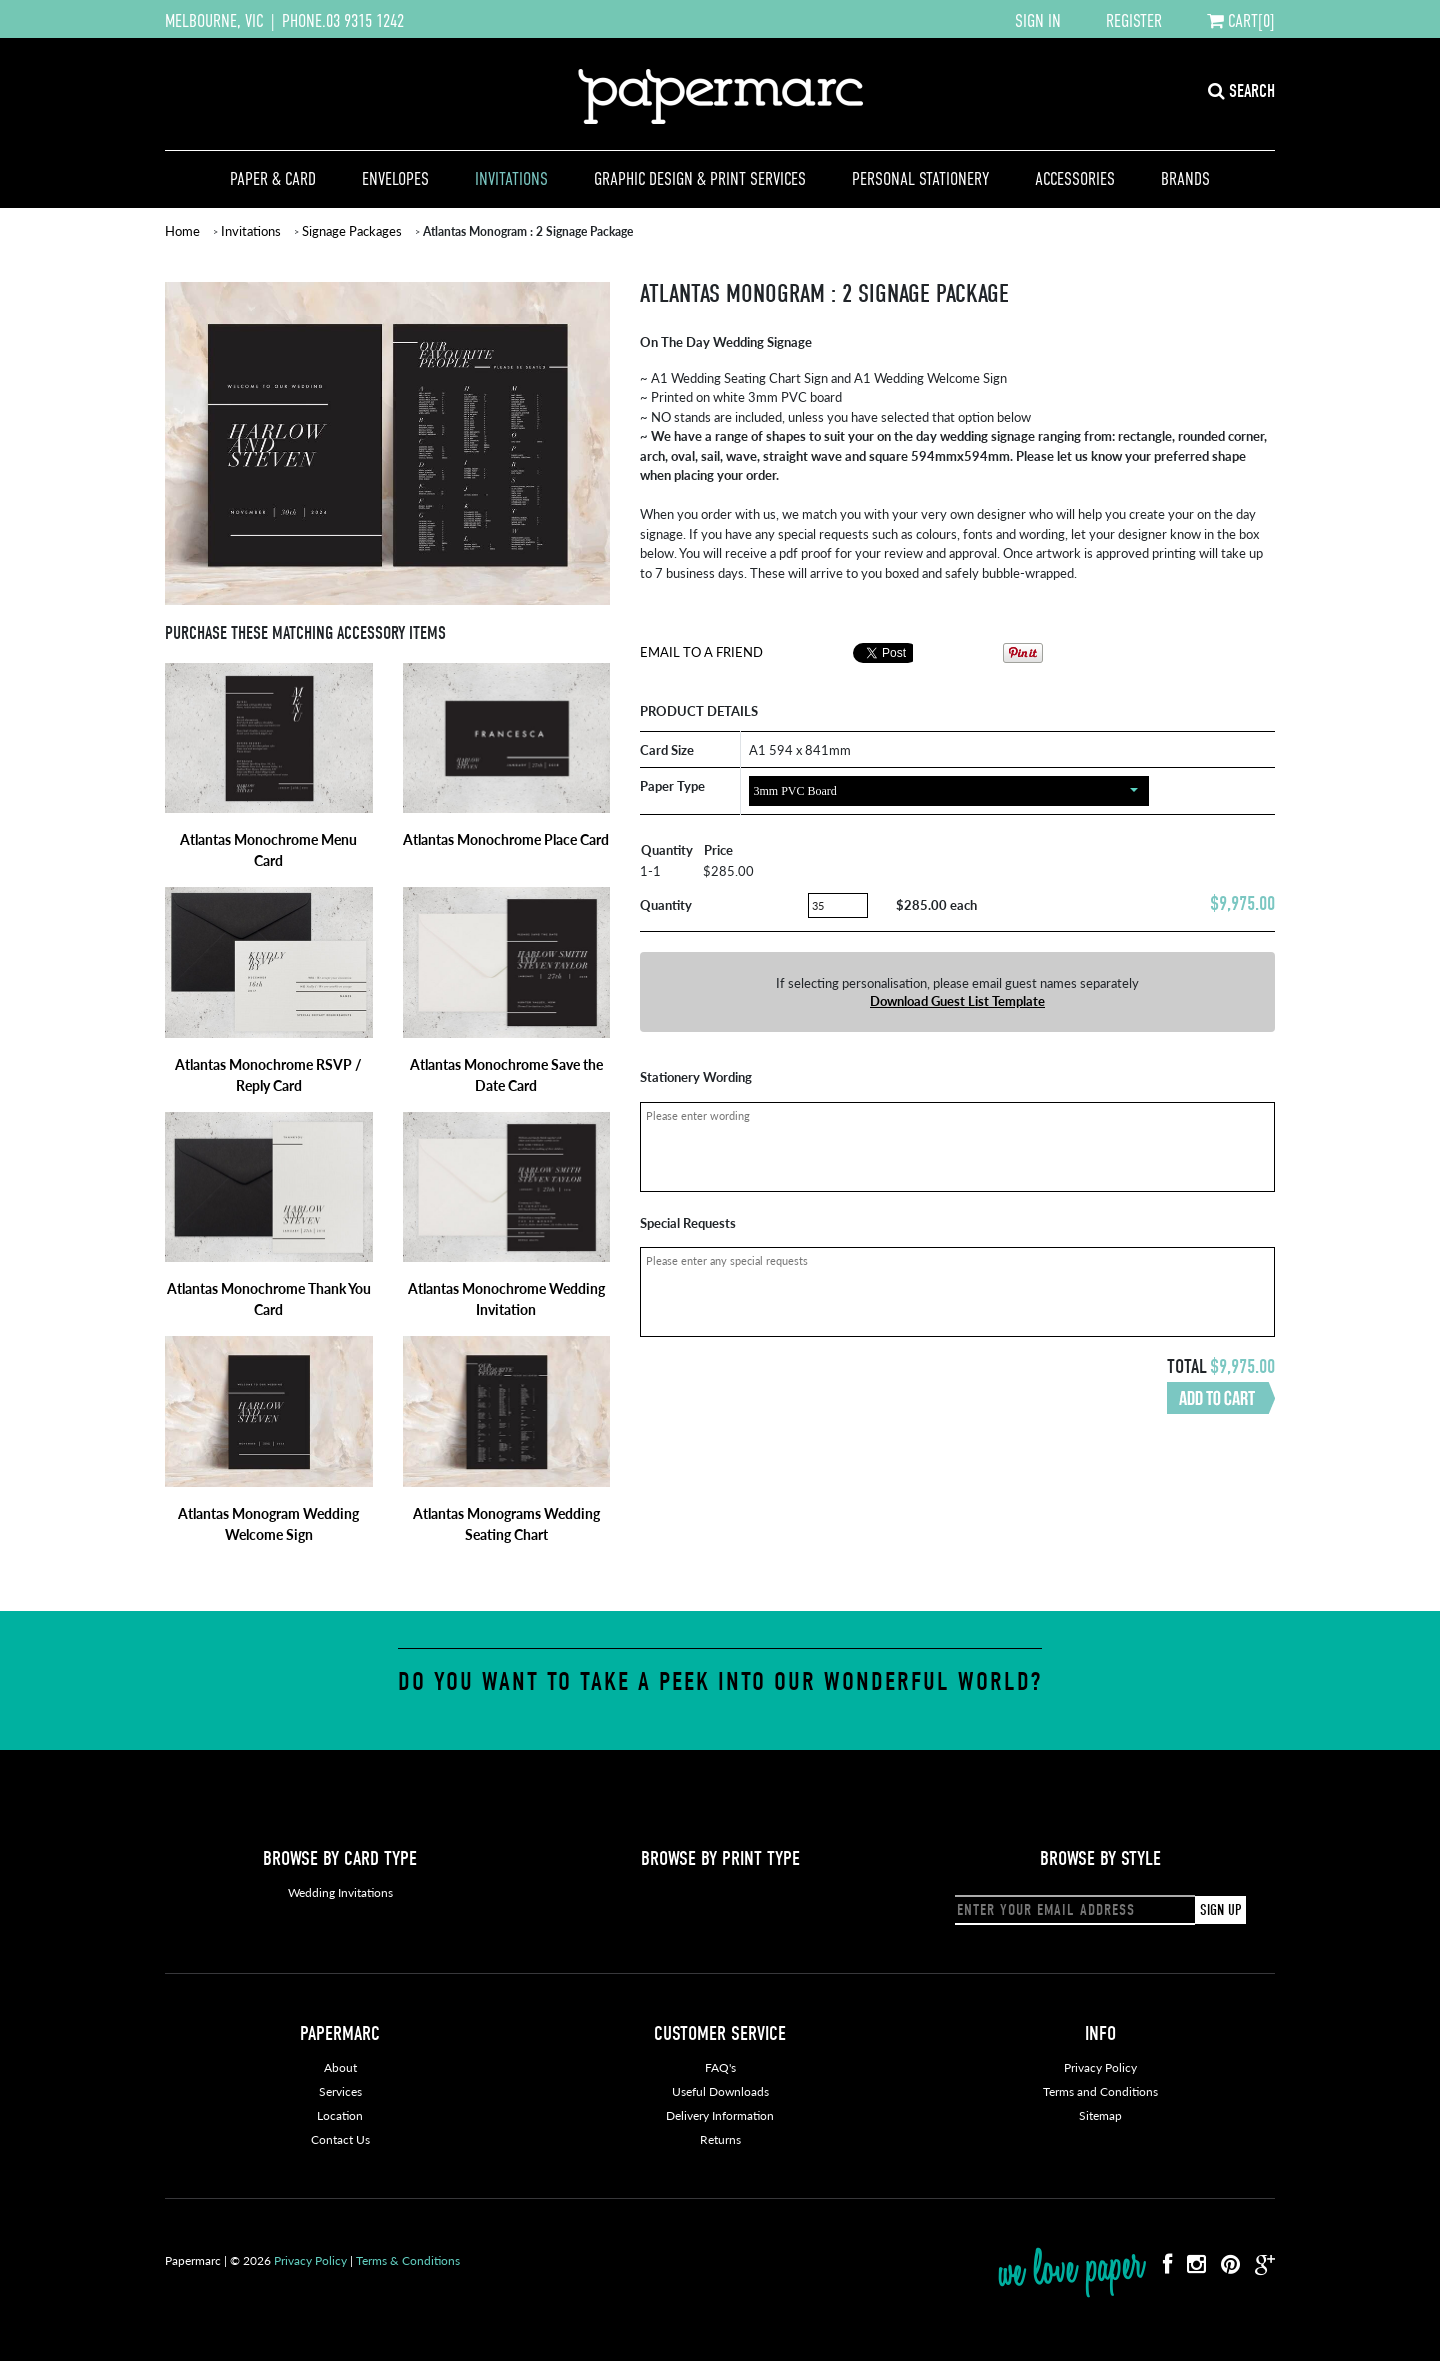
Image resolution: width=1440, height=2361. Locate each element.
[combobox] (949, 791)
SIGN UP (1220, 1910)
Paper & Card (273, 179)
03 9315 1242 (365, 21)
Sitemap (1100, 2115)
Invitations (511, 179)
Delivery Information (720, 2115)
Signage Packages (352, 230)
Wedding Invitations (340, 1892)
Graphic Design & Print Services (700, 179)
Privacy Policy (1100, 2067)
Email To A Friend (701, 651)
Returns (720, 2139)
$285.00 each (936, 904)
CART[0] (1241, 21)
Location (340, 2115)
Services (340, 2091)
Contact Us (340, 2139)
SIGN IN (1038, 21)
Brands (1185, 179)
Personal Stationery (920, 179)
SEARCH (1241, 91)
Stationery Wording (696, 1076)
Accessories (1075, 179)
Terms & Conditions (408, 2260)
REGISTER (1134, 21)
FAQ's (720, 2067)
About (340, 2067)
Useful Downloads (720, 2091)
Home (182, 230)
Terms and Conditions (1100, 2091)
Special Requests (688, 1222)
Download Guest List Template (957, 1000)
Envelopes (395, 179)
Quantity (666, 904)
